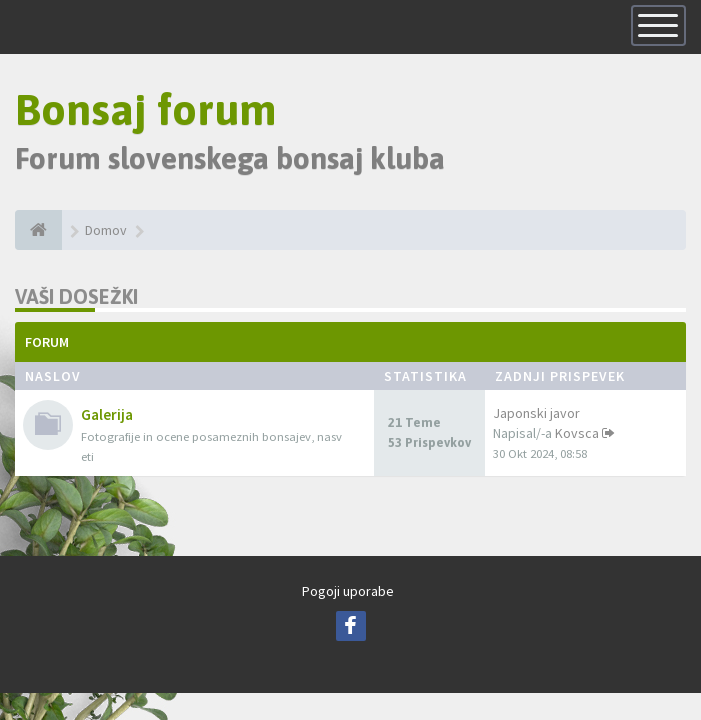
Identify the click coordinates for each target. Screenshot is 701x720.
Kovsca (577, 434)
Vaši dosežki (76, 297)
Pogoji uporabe (348, 592)
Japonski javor (536, 414)
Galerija (107, 415)
